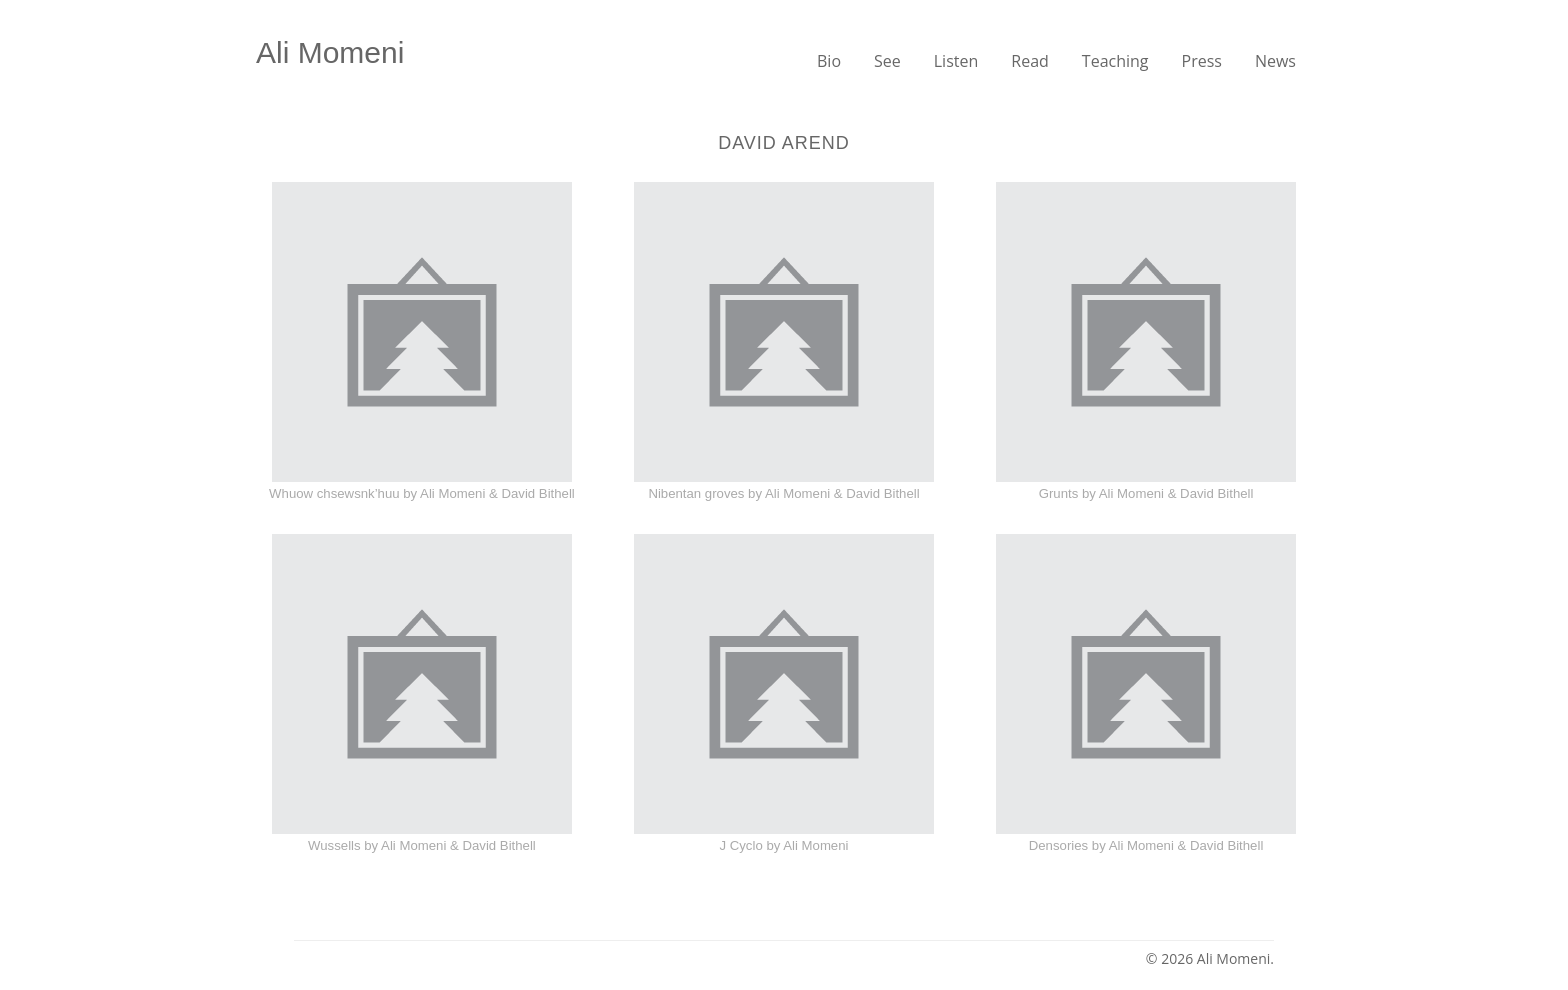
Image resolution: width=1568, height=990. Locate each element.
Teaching (1115, 61)
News (1275, 61)
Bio (829, 61)
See (887, 61)
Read (1030, 61)
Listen (956, 61)
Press (1202, 61)
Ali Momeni (330, 52)
